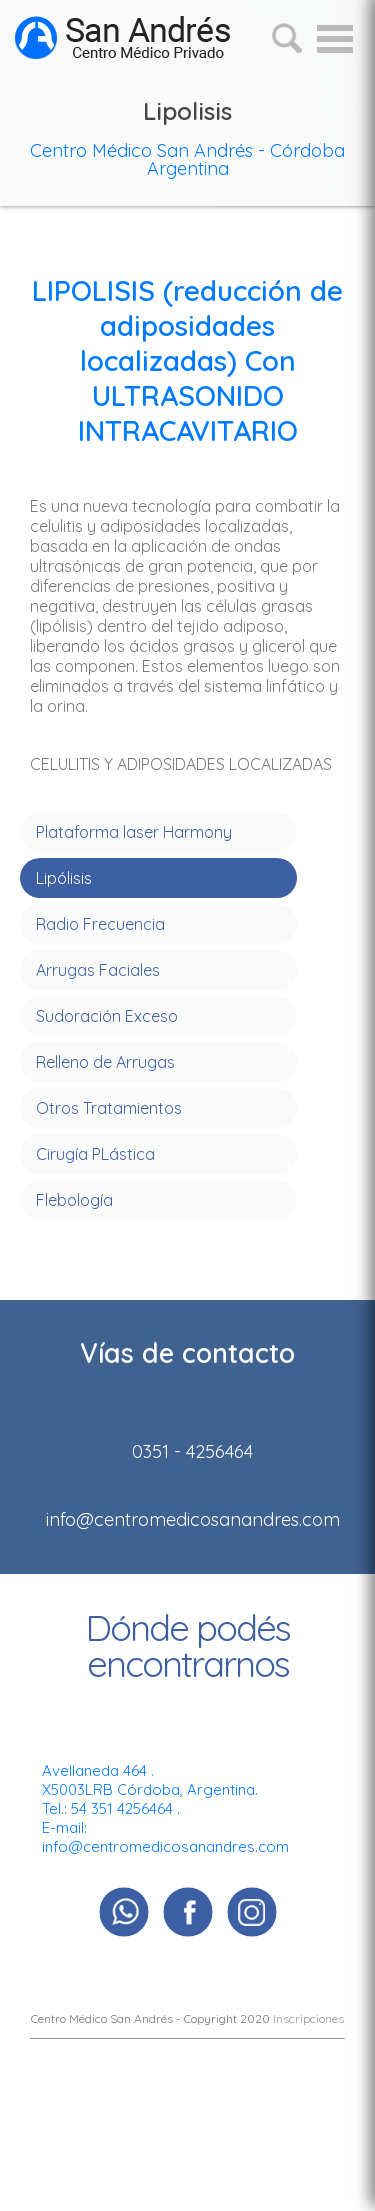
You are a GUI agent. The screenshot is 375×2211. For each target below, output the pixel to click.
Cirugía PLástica (95, 1154)
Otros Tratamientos (109, 1108)
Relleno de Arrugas (105, 1062)
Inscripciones (308, 2018)
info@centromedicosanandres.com (165, 1846)
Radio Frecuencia (100, 924)
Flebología (74, 1200)
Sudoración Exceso (107, 1016)
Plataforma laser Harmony (134, 832)
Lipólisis (64, 878)
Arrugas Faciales (98, 970)
